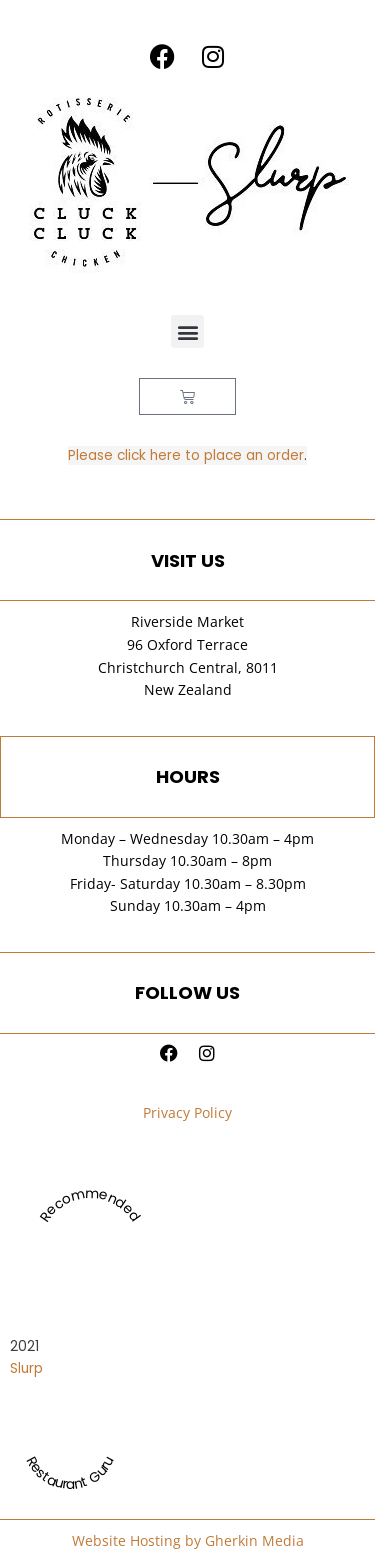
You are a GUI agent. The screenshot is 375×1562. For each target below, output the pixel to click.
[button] (187, 331)
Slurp (26, 1368)
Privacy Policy (187, 1112)
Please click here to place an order (186, 455)
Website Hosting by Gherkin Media (188, 1540)
